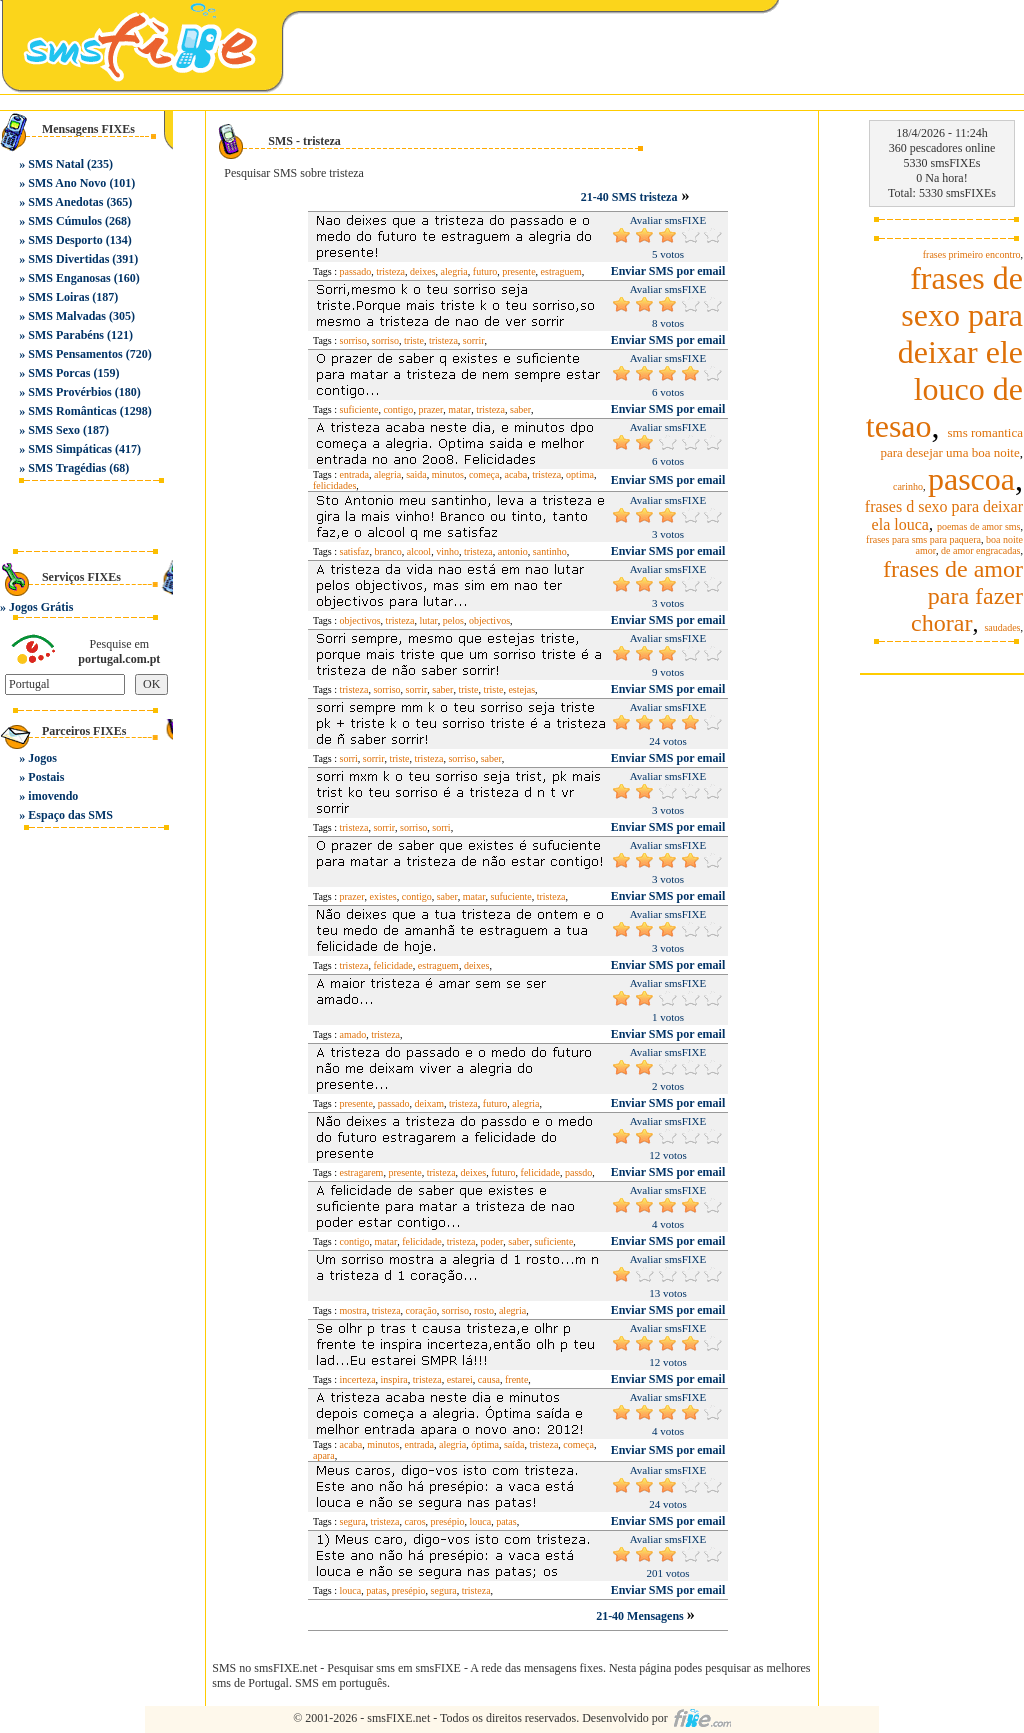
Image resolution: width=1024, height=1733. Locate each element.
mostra (353, 1310)
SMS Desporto (65, 240)
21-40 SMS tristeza (629, 197)
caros (414, 1521)
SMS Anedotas (65, 202)
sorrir (474, 340)
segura (353, 1521)
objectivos (360, 620)
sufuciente (511, 896)
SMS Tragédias (67, 468)
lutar (428, 620)
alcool (419, 551)
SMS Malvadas (67, 316)
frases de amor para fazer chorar (953, 596)
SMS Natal (56, 164)
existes (382, 896)
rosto (484, 1310)
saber (520, 409)
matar (459, 409)
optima (580, 474)
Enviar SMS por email (668, 271)
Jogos (42, 758)
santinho (550, 551)
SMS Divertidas (68, 259)
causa (489, 1379)
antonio (513, 551)
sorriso (353, 340)
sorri (349, 758)
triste (414, 340)
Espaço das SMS (70, 815)
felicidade (392, 965)
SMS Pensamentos (75, 354)
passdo (578, 1172)
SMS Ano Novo (67, 183)
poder (492, 1241)
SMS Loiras (58, 297)
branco (388, 551)
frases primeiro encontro (972, 254)
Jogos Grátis (41, 607)
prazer (430, 409)
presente (518, 271)
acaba (515, 474)
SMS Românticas (72, 411)
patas (506, 1521)
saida (416, 474)
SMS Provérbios (69, 392)
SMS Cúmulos (65, 221)
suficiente (359, 409)
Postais (46, 777)
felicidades (334, 485)
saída (514, 1444)
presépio (448, 1521)
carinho (908, 486)
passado (356, 271)
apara (324, 1455)
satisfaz (355, 551)
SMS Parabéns (66, 335)
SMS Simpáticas (70, 449)
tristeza (390, 271)
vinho (447, 551)
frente (516, 1379)
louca (480, 1521)
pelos (453, 620)
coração (421, 1310)
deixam (429, 1103)
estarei (460, 1379)
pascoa (971, 479)
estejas (521, 689)
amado (353, 1034)
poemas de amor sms (979, 526)
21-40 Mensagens (641, 1616)
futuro (485, 271)
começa (484, 474)
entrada (354, 474)
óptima (485, 1444)
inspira (394, 1379)
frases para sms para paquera (923, 539)
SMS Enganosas (69, 278)
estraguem (561, 271)
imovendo (53, 796)
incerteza (358, 1379)
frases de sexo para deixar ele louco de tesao (944, 352)
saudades (1002, 627)
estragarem (362, 1172)
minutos (448, 474)
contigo (398, 409)
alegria (454, 271)
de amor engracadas (980, 550)
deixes (423, 271)
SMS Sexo (54, 430)
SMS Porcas (59, 373)
